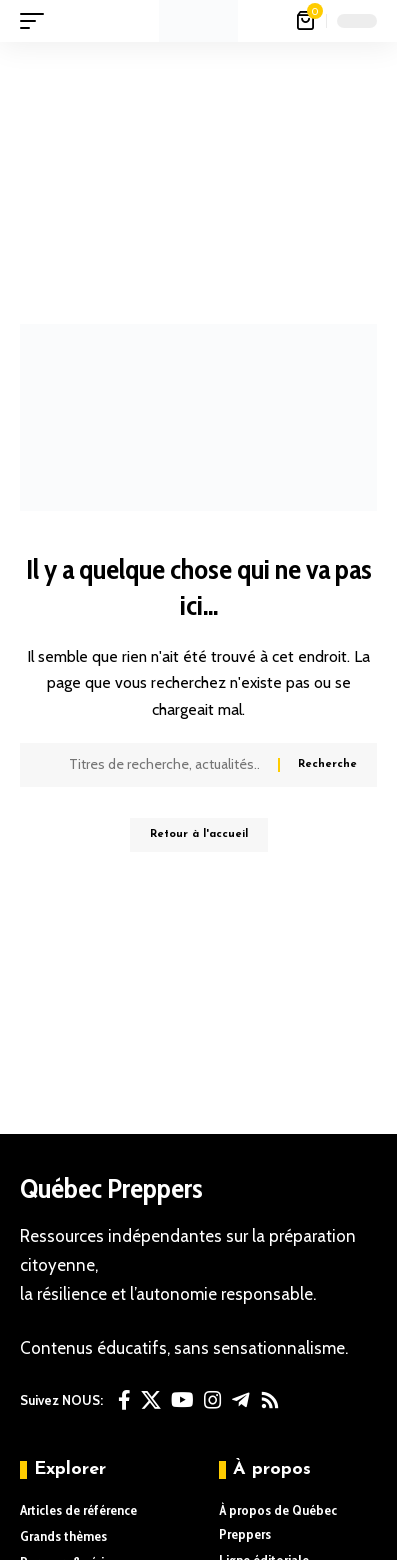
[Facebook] (124, 1400)
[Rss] (270, 1400)
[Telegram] (241, 1400)
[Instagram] (213, 1400)
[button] (37, 21)
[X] (151, 1400)
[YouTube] (182, 1400)
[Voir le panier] (307, 21)
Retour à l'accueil (199, 834)
